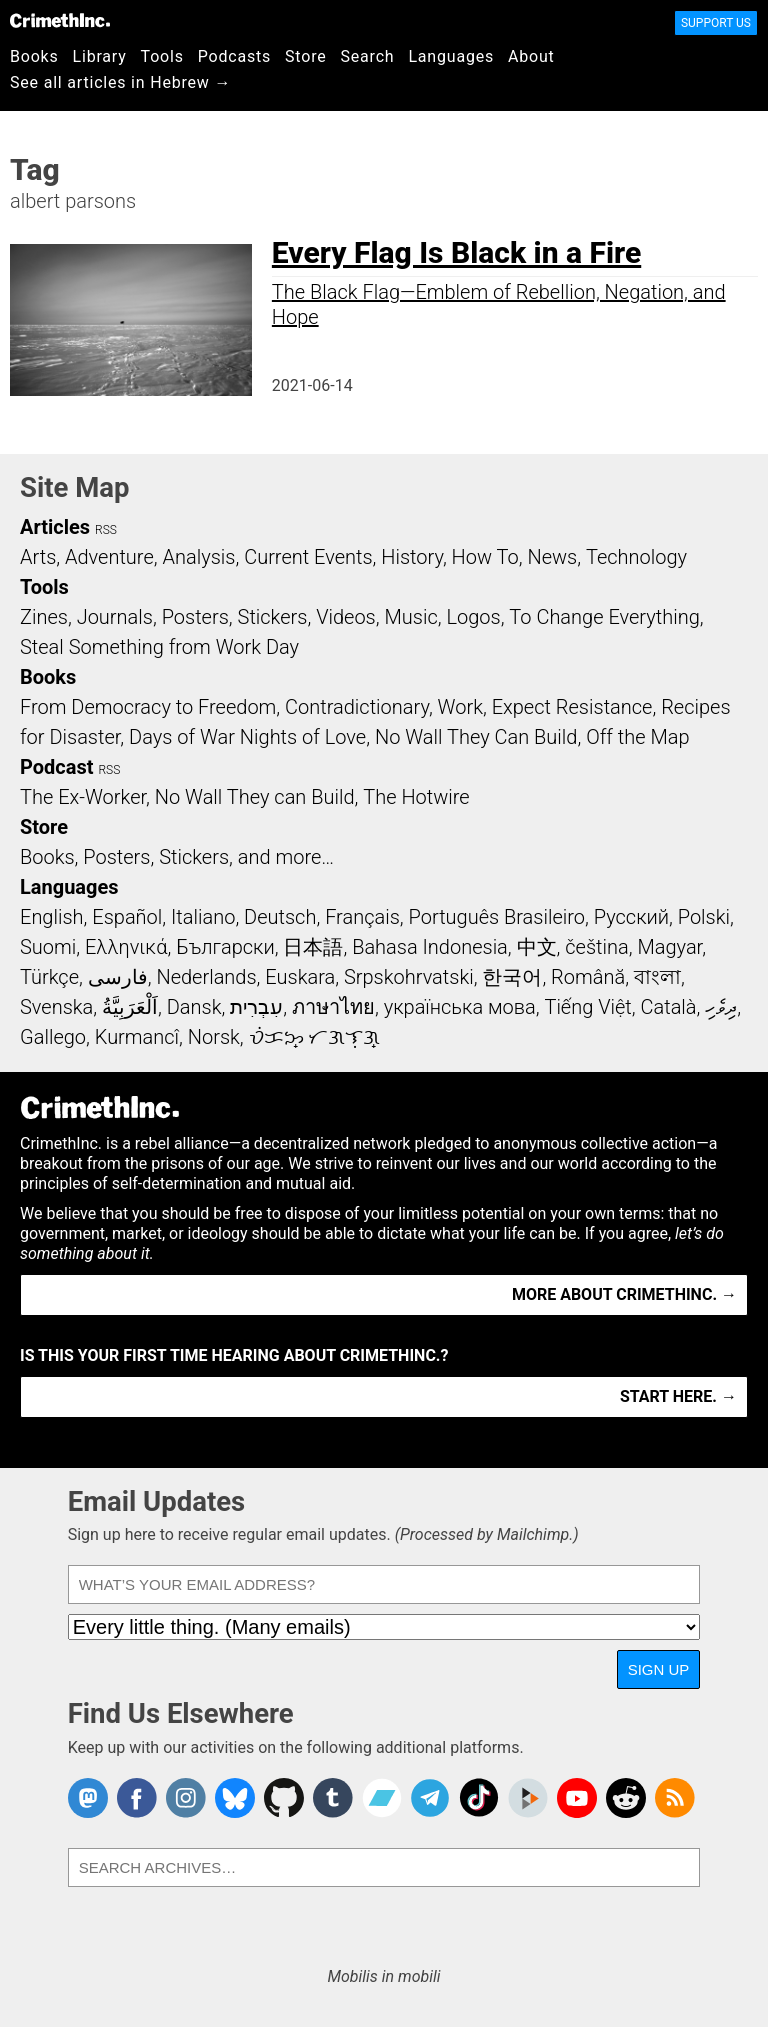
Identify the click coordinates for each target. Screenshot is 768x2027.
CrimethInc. (60, 20)
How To (485, 557)
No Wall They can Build (255, 797)
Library (100, 56)
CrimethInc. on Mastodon (88, 1798)
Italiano (203, 917)
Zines (44, 617)
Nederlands (206, 977)
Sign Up (659, 1669)
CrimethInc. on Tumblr (333, 1798)
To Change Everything (604, 617)
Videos (346, 617)
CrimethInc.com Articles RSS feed (675, 1798)
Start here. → (678, 1396)
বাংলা (657, 977)
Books (34, 56)
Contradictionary (357, 707)
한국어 (512, 977)
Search (368, 56)
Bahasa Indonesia (430, 947)
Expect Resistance (572, 707)
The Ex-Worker (83, 797)
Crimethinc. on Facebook (137, 1798)
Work (460, 707)
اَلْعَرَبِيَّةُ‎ (130, 1007)
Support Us (716, 23)
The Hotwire (416, 797)
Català (669, 1007)
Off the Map (637, 737)
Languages (451, 56)
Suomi (48, 947)
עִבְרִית (256, 1007)
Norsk (214, 1037)
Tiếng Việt (587, 1007)
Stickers (273, 617)
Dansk (194, 1007)
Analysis (198, 557)
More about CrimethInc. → (624, 1294)
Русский (631, 917)
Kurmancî (137, 1037)
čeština (596, 947)
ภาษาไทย (333, 1007)
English (52, 917)
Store (305, 56)
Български (225, 947)
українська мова (460, 1007)
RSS (106, 530)
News (552, 557)
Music (410, 617)
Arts (38, 557)
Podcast (56, 767)
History (412, 557)
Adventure (109, 557)
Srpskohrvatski (409, 977)
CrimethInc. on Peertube (528, 1798)
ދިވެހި (721, 1007)
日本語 (313, 947)
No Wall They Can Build (476, 737)
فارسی (118, 977)
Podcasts (234, 56)
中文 (537, 947)
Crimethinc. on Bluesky (235, 1798)
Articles (55, 527)
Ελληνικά (126, 947)
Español (127, 917)
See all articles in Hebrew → (120, 82)
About (531, 56)
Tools (162, 56)
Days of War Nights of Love (247, 737)
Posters (195, 617)
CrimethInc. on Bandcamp (382, 1798)
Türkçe (49, 977)
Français (362, 917)
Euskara (300, 977)
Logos (473, 617)
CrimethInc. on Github (284, 1798)
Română (588, 977)
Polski (704, 917)
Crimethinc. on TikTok (479, 1798)
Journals (115, 617)
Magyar (669, 947)
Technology (636, 557)
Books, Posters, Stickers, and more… (177, 857)
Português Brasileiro (497, 917)
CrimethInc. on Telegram (430, 1798)
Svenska (56, 1007)
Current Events (308, 557)
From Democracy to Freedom (148, 707)
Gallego (53, 1037)
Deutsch (280, 917)
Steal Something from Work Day (159, 647)
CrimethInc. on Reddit (626, 1798)
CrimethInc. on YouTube (577, 1798)
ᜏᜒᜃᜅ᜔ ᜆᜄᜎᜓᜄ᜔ (315, 1037)
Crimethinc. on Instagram (186, 1798)
